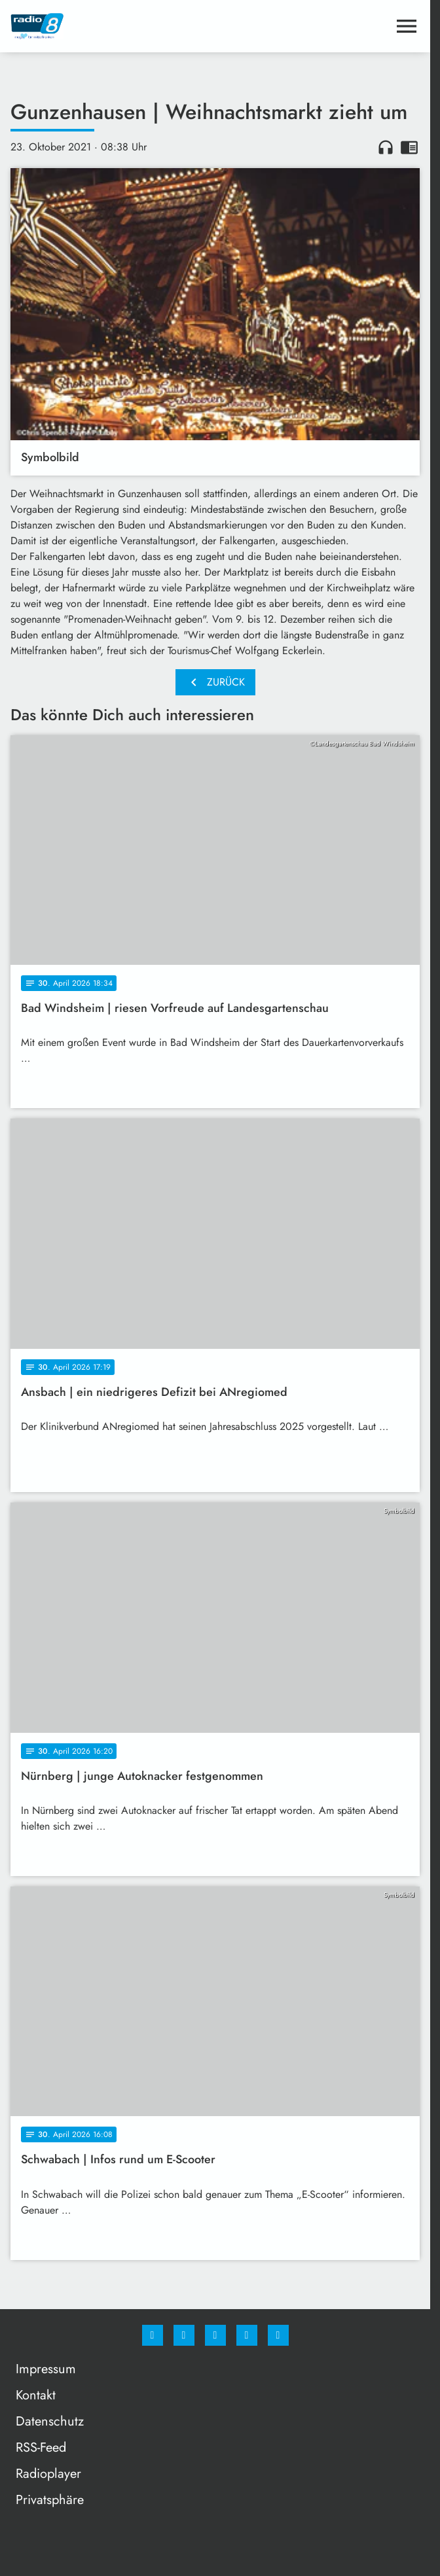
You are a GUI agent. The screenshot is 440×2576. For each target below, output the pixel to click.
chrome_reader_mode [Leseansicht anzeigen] (409, 147)
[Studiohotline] (246, 2335)
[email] (278, 2335)
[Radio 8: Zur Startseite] (112, 26)
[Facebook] (152, 2335)
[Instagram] (184, 2335)
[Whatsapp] (215, 2335)
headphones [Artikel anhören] (385, 147)
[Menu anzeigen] (407, 26)
